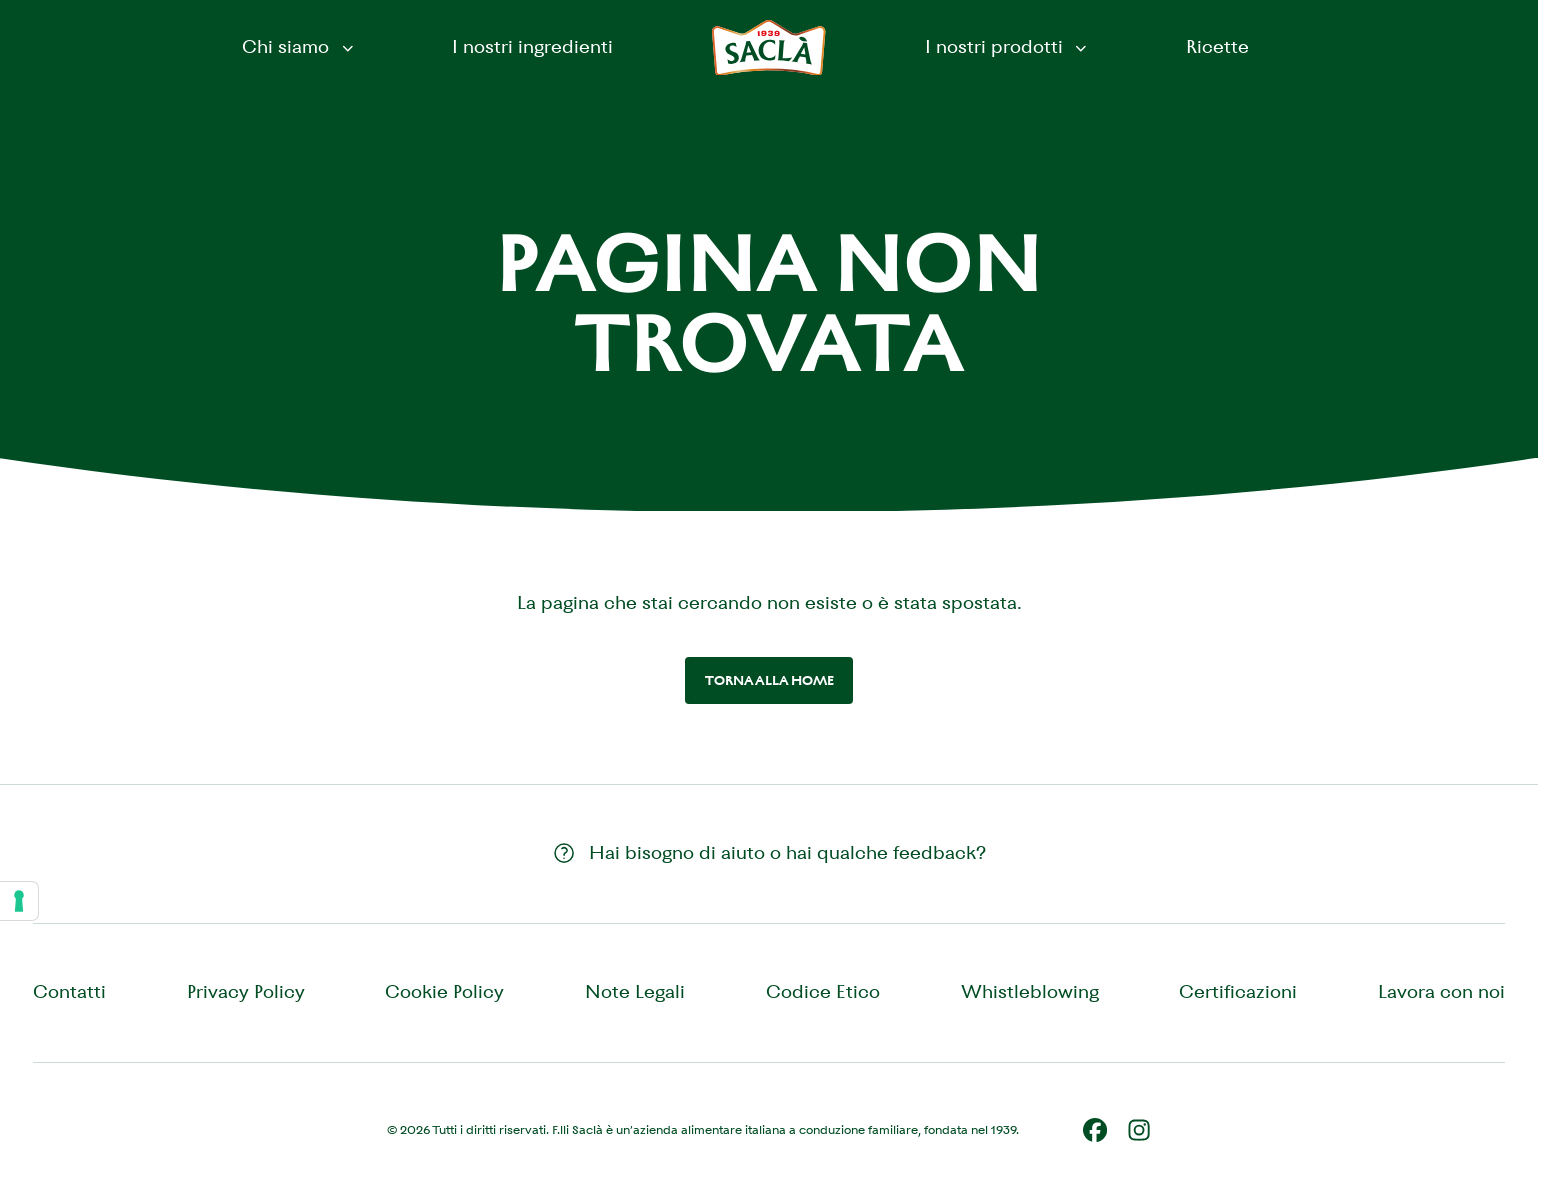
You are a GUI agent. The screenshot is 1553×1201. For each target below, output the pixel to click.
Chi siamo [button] (299, 47)
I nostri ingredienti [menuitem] (532, 47)
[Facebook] (1095, 1130)
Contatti (69, 992)
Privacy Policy (246, 992)
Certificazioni (1238, 992)
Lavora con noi (1441, 992)
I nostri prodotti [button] (1008, 47)
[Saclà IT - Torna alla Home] (769, 48)
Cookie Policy (444, 992)
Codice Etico (823, 992)
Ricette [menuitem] (1217, 47)
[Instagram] (1139, 1130)
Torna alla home (769, 680)
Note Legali (635, 992)
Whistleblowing (1030, 992)
